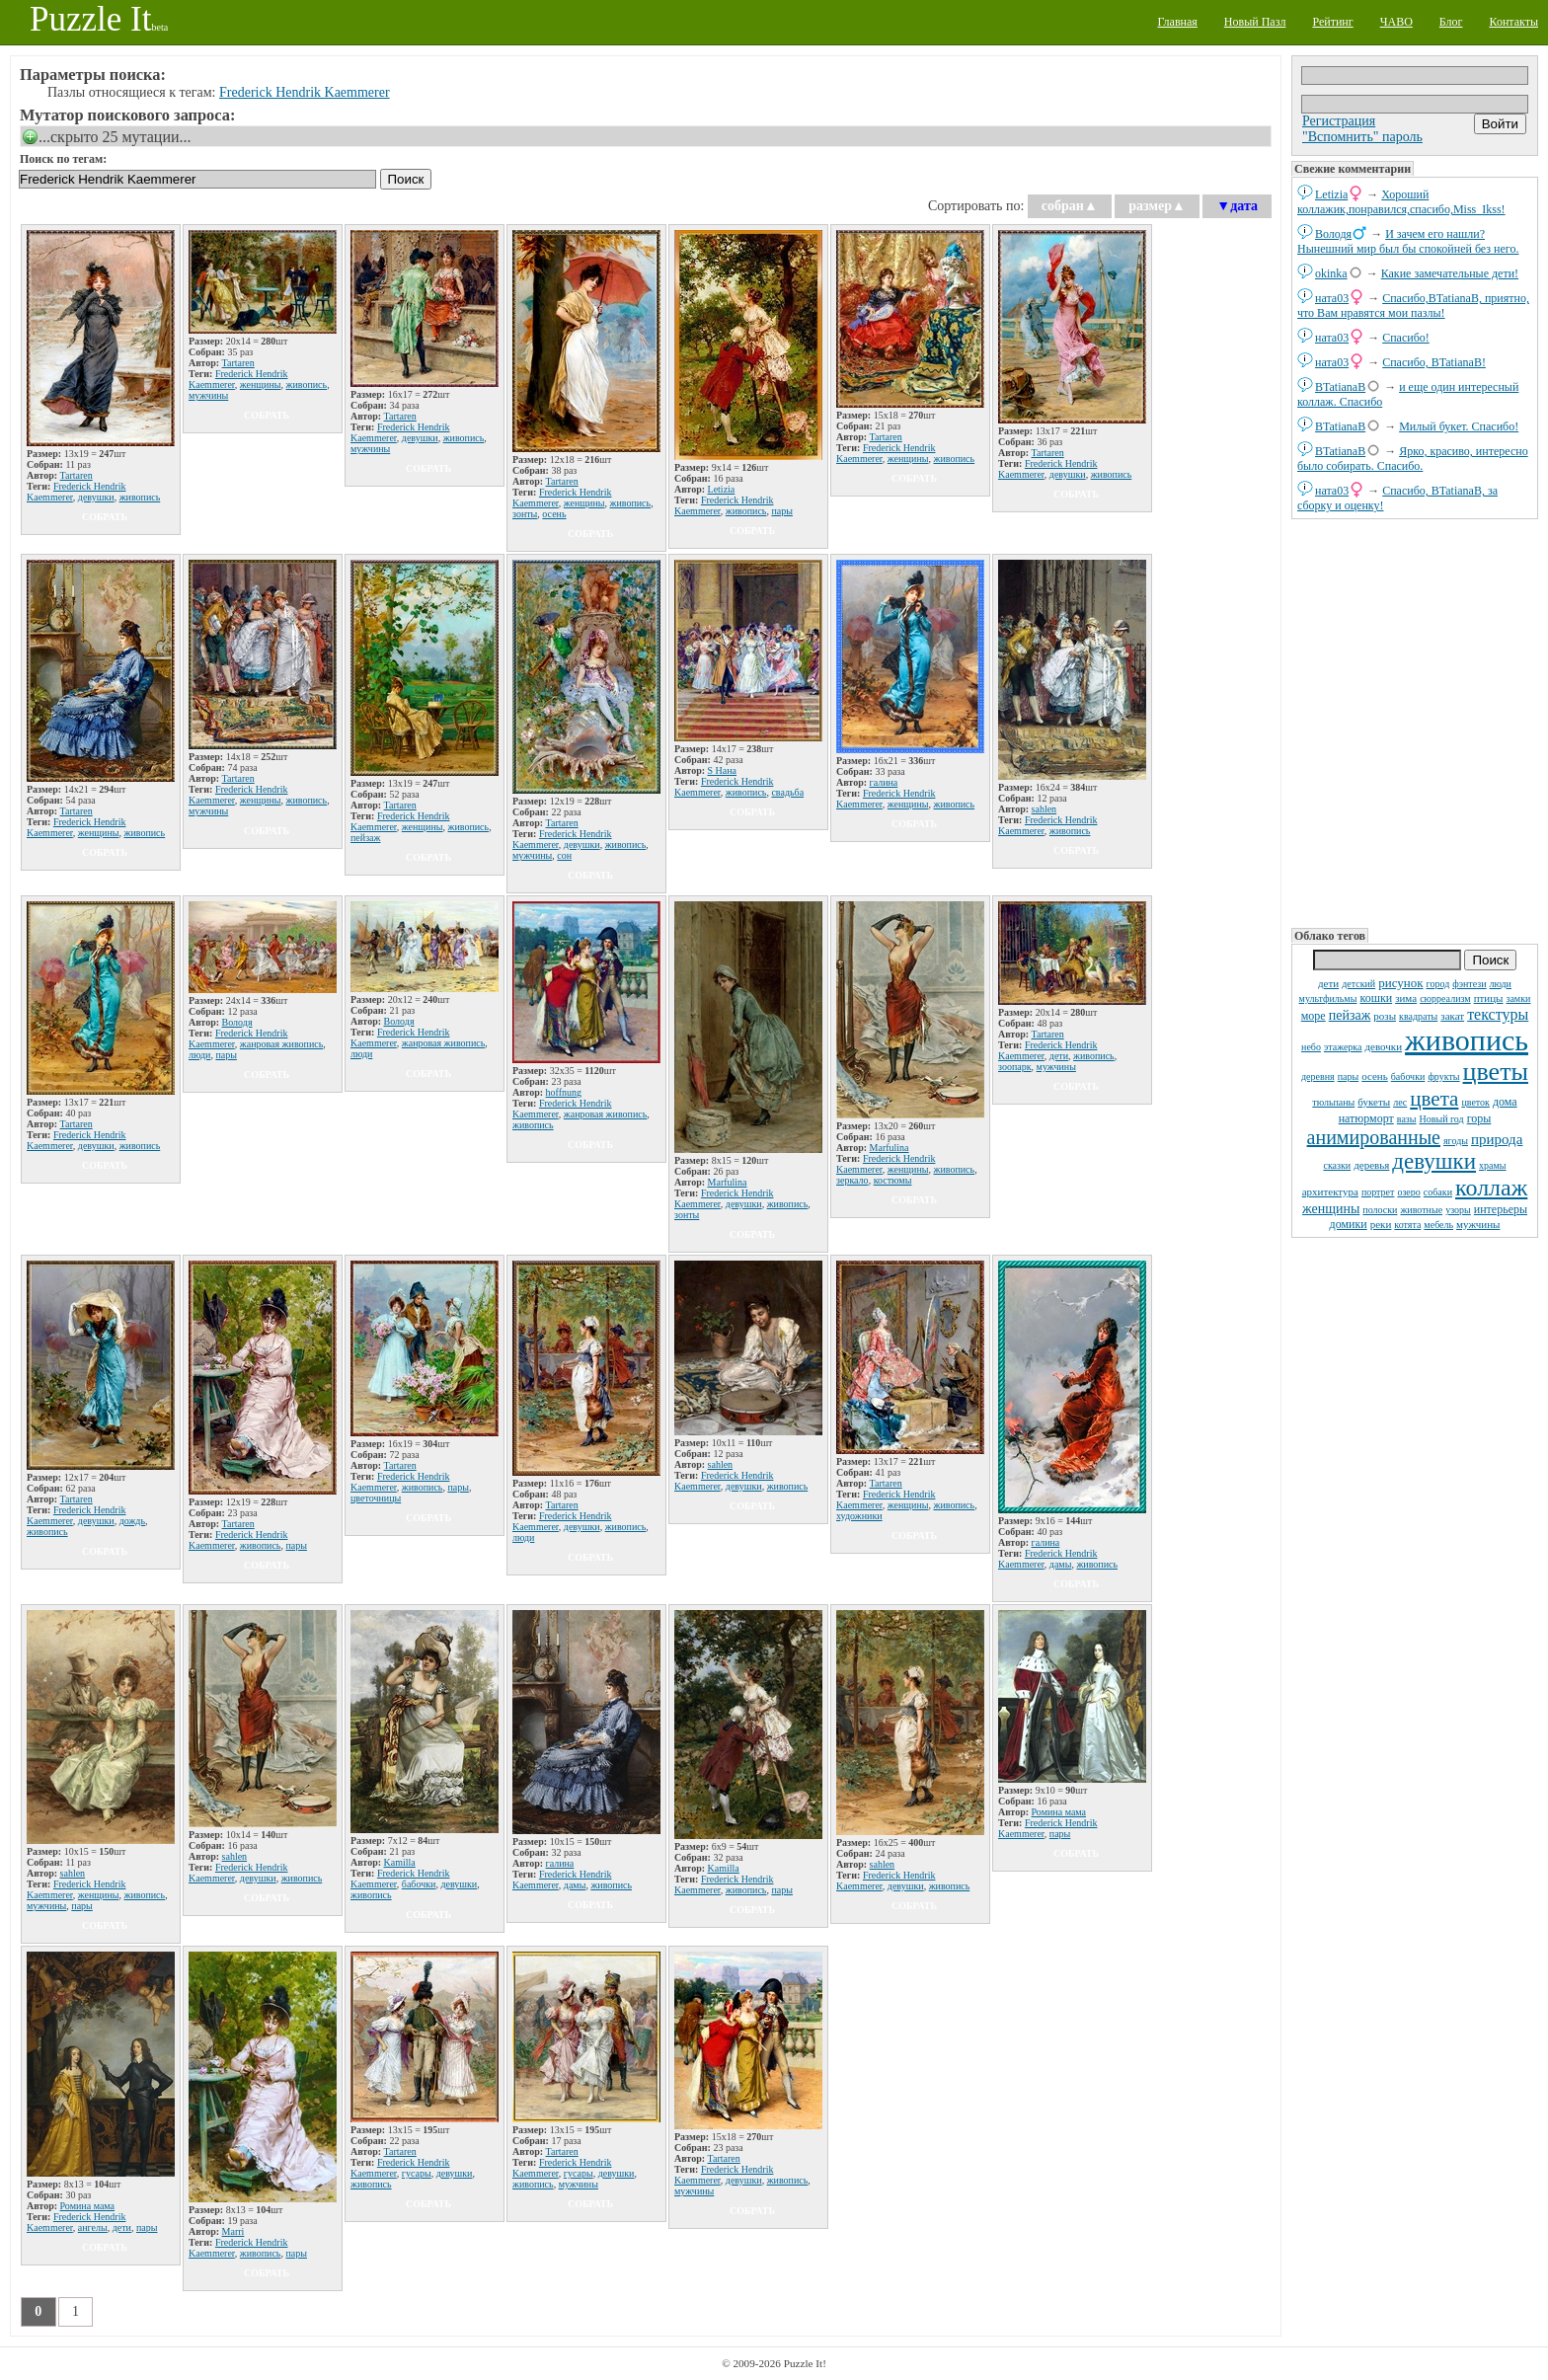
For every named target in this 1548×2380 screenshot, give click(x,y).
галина (884, 782)
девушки (1434, 1161)
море (1313, 1016)
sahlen (1044, 809)
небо (1311, 1046)
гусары (416, 2173)
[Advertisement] (1414, 721)
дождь (132, 1520)
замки (1518, 998)
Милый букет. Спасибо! (1458, 426)
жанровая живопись (281, 1043)
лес (1400, 1102)
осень (1374, 1076)
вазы (1407, 1118)
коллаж (1491, 1187)
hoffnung (563, 1092)
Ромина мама (1059, 1811)
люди (1500, 983)
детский (1358, 983)
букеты (1373, 1102)
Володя (1333, 234)
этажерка (1343, 1046)
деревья (1371, 1165)
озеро (1408, 1192)
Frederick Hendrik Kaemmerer (304, 92)
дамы (1060, 1564)
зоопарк (1015, 1066)
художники (859, 1515)
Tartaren (76, 475)
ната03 (1332, 298)
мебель (1438, 1224)
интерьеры (1500, 1209)
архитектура (1330, 1191)
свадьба (787, 792)
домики (1348, 1224)
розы (1384, 1016)
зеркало (852, 1180)
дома (1505, 1102)
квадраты (1418, 1016)
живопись (1466, 1040)
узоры (1458, 1209)
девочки (1384, 1046)
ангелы (93, 2227)
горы (1479, 1118)
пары (1348, 1076)
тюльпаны (1333, 1102)
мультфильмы (1328, 998)
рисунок (1400, 982)
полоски (1379, 1209)
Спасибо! (1406, 338)
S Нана (722, 770)
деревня (1318, 1076)
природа (1496, 1139)
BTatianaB (1340, 387)
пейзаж (1350, 1015)
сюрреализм (1445, 998)
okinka (1331, 273)
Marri (233, 2231)
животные (1421, 1209)
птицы (1489, 998)
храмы (1493, 1165)
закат (1452, 1016)
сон (564, 855)
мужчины (1478, 1224)
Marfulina (727, 1182)
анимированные (1373, 1137)
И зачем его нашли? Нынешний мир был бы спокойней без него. (1407, 241)
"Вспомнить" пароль (1362, 136)
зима (1406, 998)
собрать (104, 516)
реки (1381, 1224)
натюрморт (1366, 1118)
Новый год (1442, 1118)
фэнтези (1469, 983)
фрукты (1443, 1076)
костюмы (893, 1180)
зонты (524, 513)
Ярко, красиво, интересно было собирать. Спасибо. (1412, 458)
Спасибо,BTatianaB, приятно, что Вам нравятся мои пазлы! (1413, 305)
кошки (1375, 998)
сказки (1337, 1165)
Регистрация (1338, 121)
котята (1407, 1224)
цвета (1434, 1099)
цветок (1475, 1102)
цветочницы (375, 1498)
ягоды (1455, 1140)
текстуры (1497, 1014)
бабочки (1408, 1076)
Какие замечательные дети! (1449, 273)
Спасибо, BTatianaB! (1434, 362)
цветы (1495, 1071)
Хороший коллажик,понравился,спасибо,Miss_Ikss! (1401, 202)
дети (1328, 983)
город (1438, 983)
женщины (1330, 1208)
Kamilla (400, 1862)
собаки (1438, 1192)
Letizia (1331, 194)
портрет (1378, 1192)
